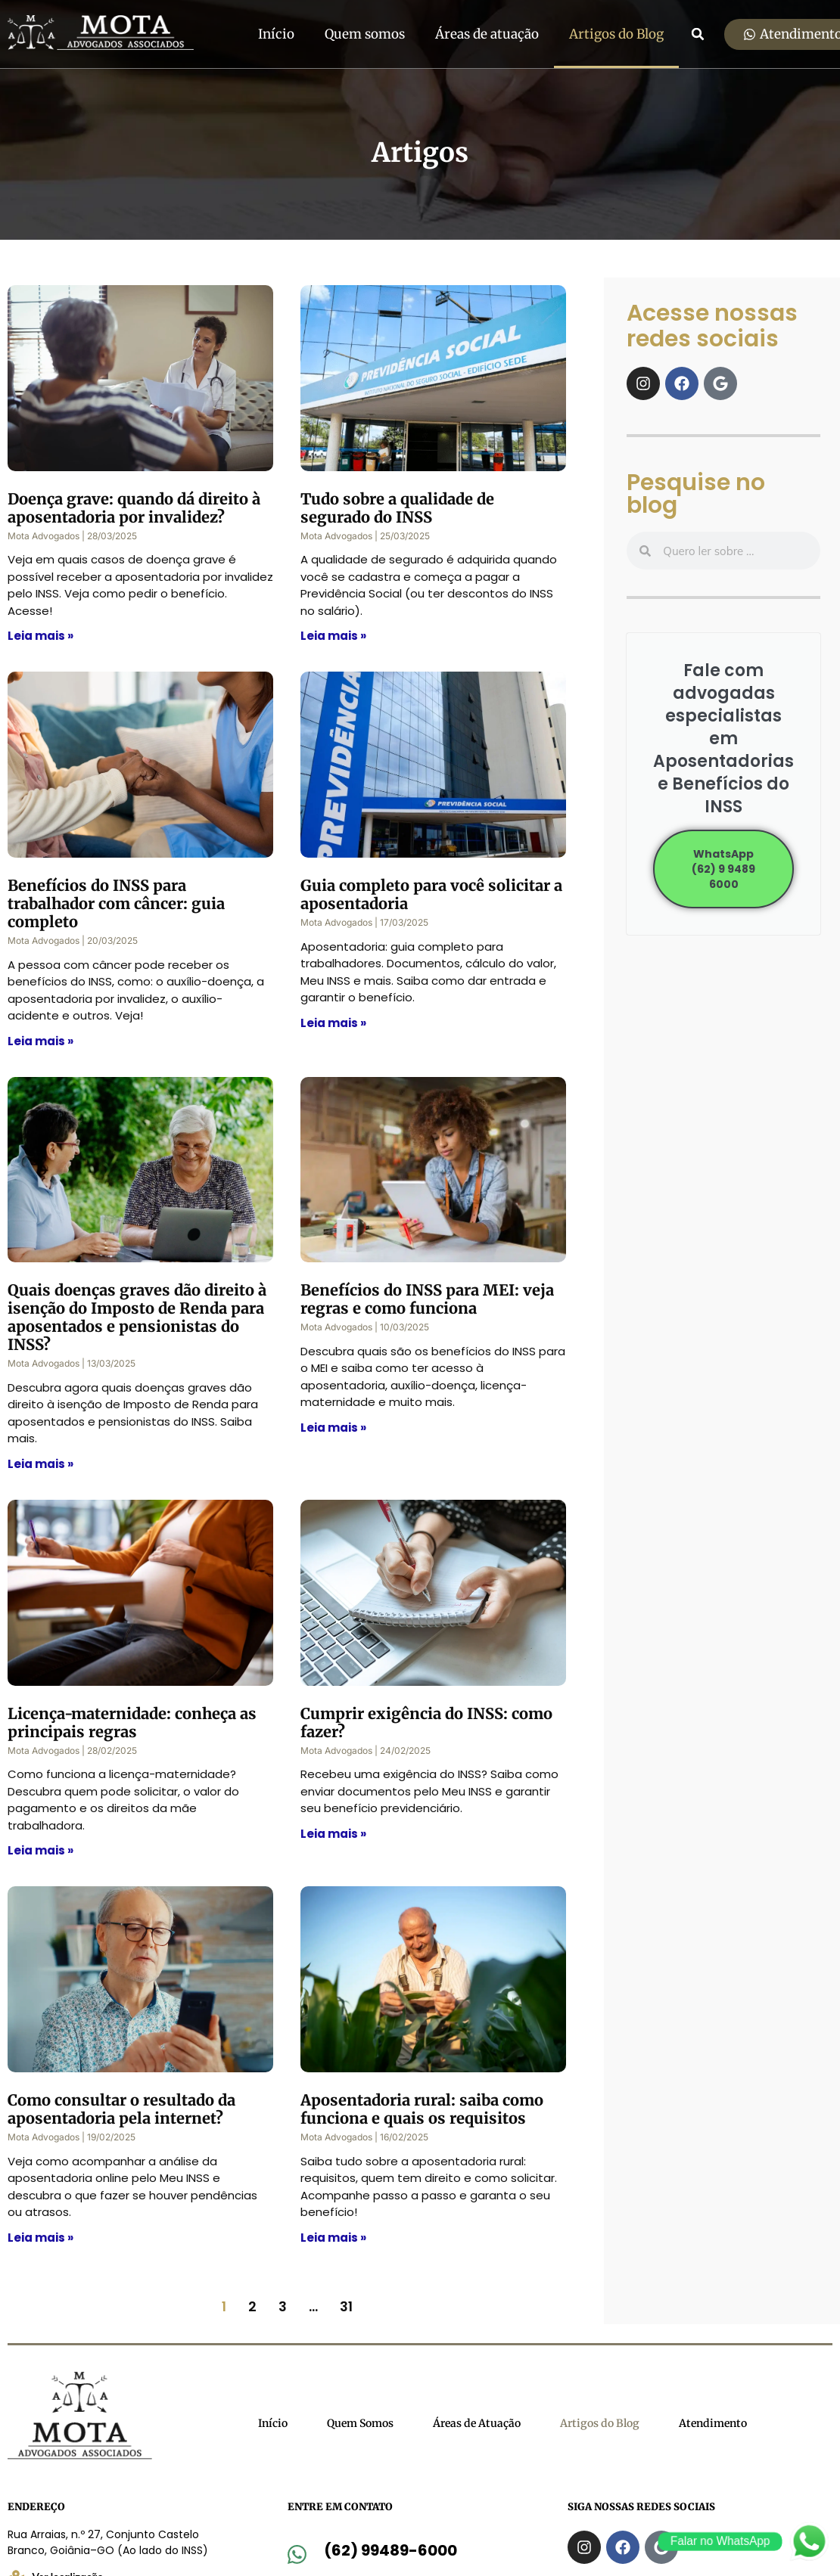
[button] (697, 34)
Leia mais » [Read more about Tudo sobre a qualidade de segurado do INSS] (333, 636)
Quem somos (365, 34)
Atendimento (713, 2423)
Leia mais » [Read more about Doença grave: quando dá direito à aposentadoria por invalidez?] (40, 636)
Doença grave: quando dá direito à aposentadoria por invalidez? (134, 507)
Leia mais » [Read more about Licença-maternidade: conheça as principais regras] (40, 1850)
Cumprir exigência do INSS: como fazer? (426, 1722)
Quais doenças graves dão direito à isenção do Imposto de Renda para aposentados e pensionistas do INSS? (137, 1317)
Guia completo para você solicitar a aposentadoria (431, 894)
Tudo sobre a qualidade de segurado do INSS (397, 507)
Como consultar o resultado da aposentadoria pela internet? (121, 2109)
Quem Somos (360, 2423)
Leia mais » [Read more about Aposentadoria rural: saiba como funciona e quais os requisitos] (333, 2237)
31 (346, 2306)
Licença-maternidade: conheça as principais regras (132, 1722)
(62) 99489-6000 (390, 2550)
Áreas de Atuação (477, 2423)
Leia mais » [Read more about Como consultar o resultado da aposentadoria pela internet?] (40, 2237)
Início (276, 34)
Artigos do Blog (616, 34)
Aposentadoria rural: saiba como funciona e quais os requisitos (421, 2109)
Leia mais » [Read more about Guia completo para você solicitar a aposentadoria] (333, 1023)
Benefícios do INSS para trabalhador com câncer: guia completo (116, 903)
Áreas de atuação (487, 34)
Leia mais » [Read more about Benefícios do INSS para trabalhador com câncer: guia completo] (40, 1041)
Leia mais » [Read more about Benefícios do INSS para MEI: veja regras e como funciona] (333, 1427)
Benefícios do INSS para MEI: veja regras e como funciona (427, 1298)
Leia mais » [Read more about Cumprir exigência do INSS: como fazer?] (333, 1834)
